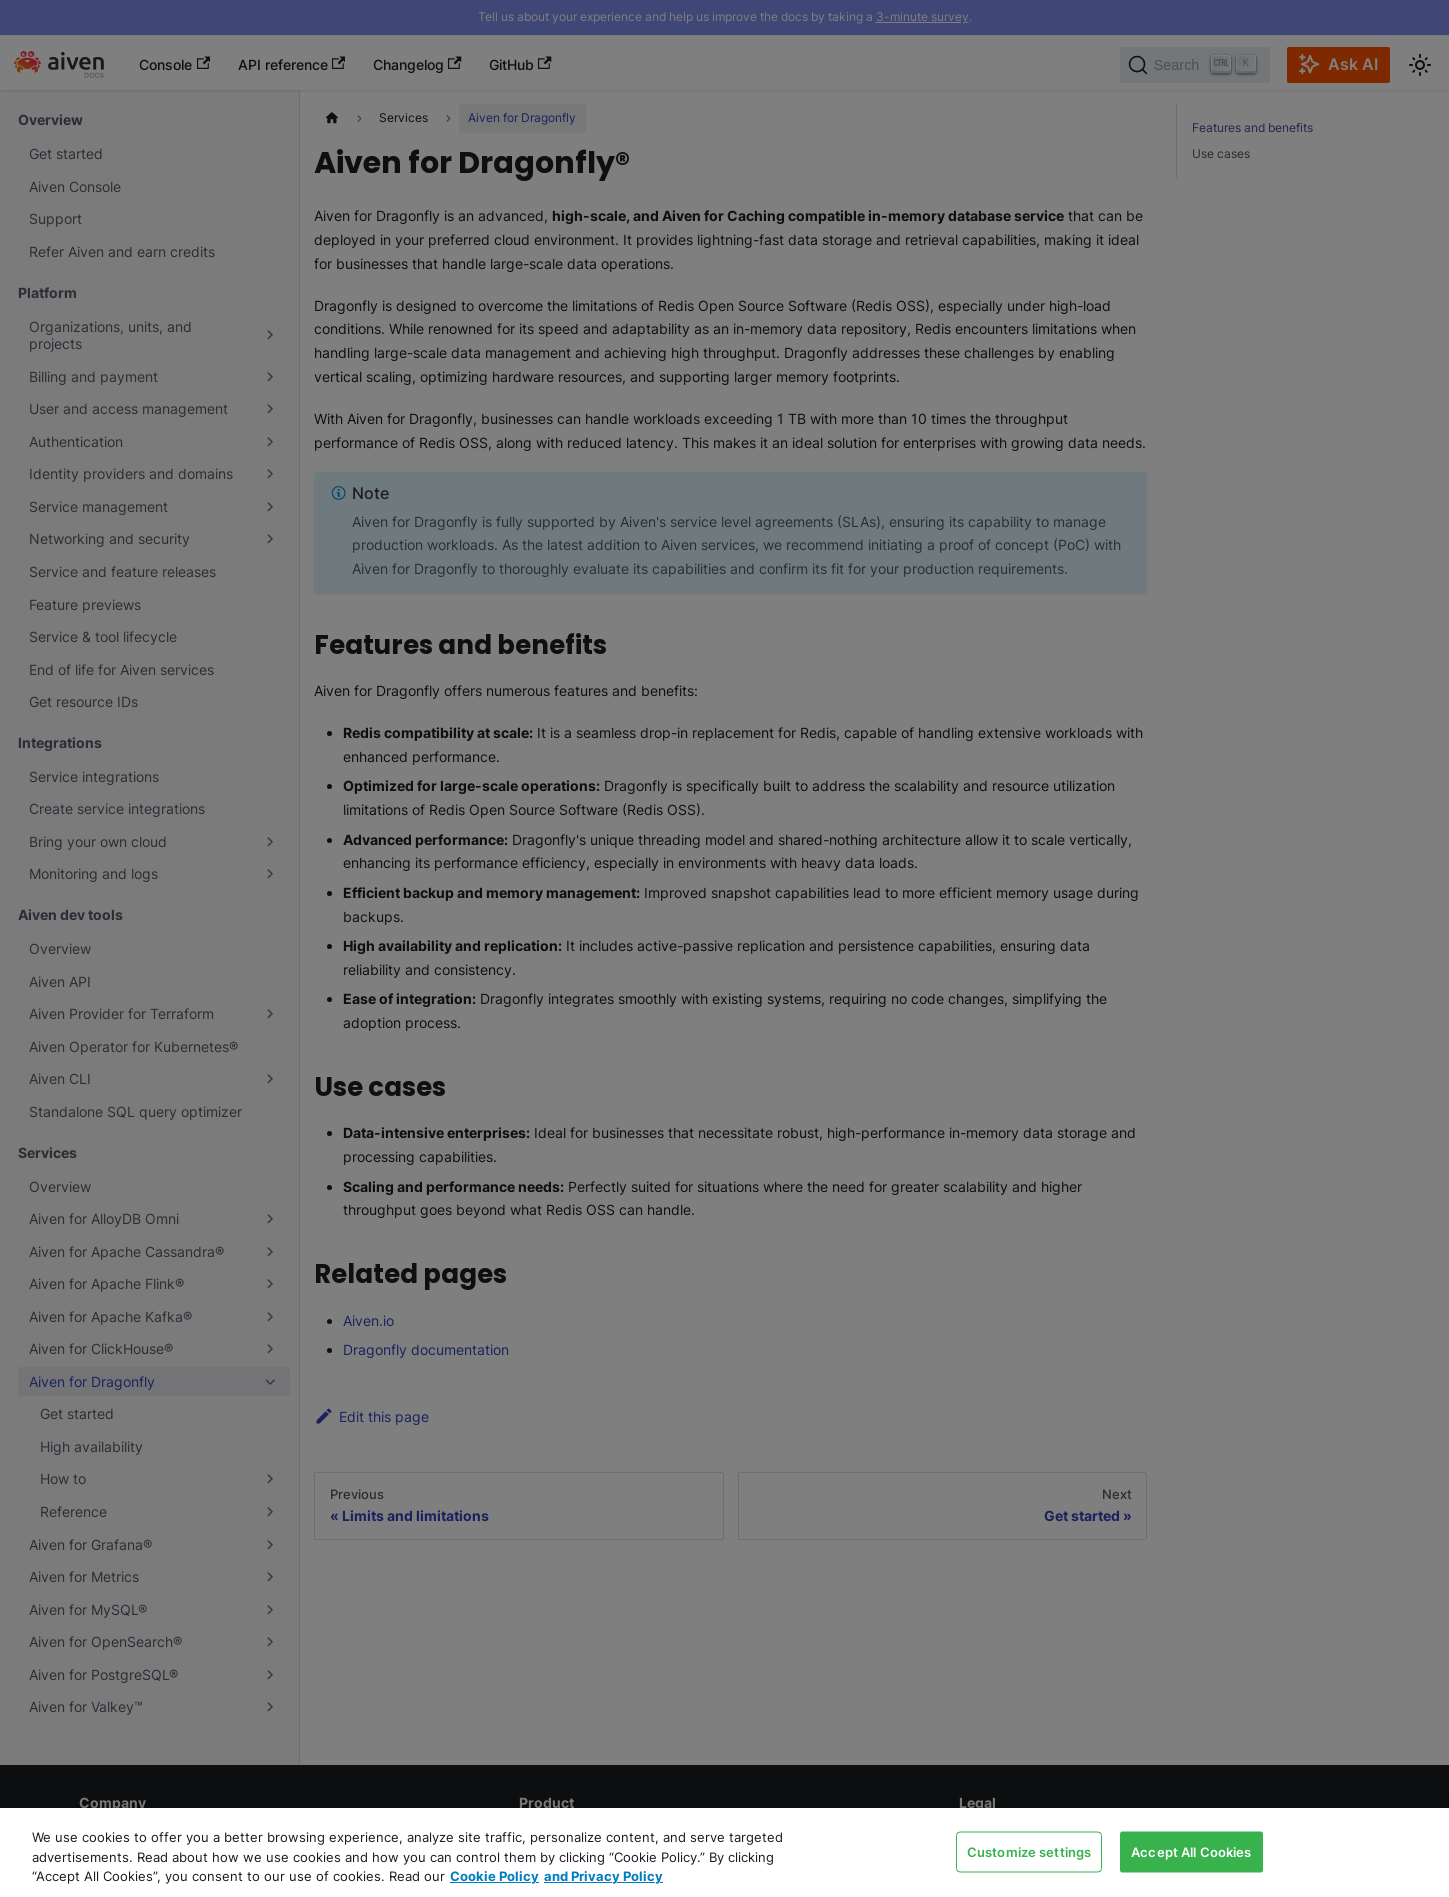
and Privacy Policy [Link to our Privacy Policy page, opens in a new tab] (603, 1876)
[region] (724, 1852)
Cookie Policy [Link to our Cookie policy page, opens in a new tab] (494, 1876)
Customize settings (1029, 1851)
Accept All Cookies (1191, 1851)
